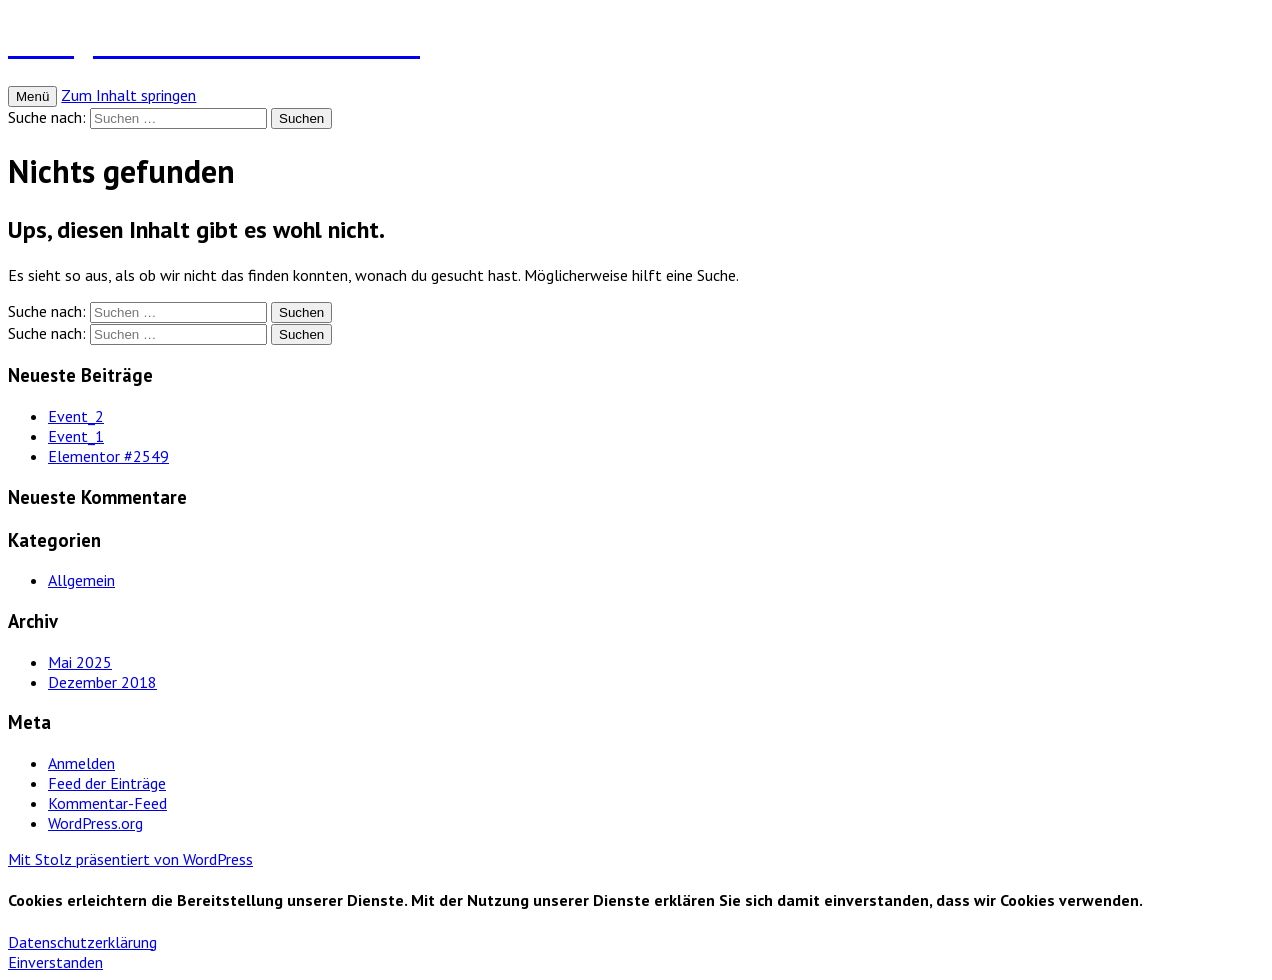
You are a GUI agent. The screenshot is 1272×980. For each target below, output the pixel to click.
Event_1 (76, 436)
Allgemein (81, 580)
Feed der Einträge (107, 783)
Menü (32, 96)
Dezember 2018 (102, 682)
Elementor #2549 (108, 456)
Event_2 (76, 416)
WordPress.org (95, 823)
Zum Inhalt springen (128, 95)
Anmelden (81, 763)
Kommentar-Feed (107, 803)
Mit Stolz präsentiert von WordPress (130, 859)
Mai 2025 (80, 662)
